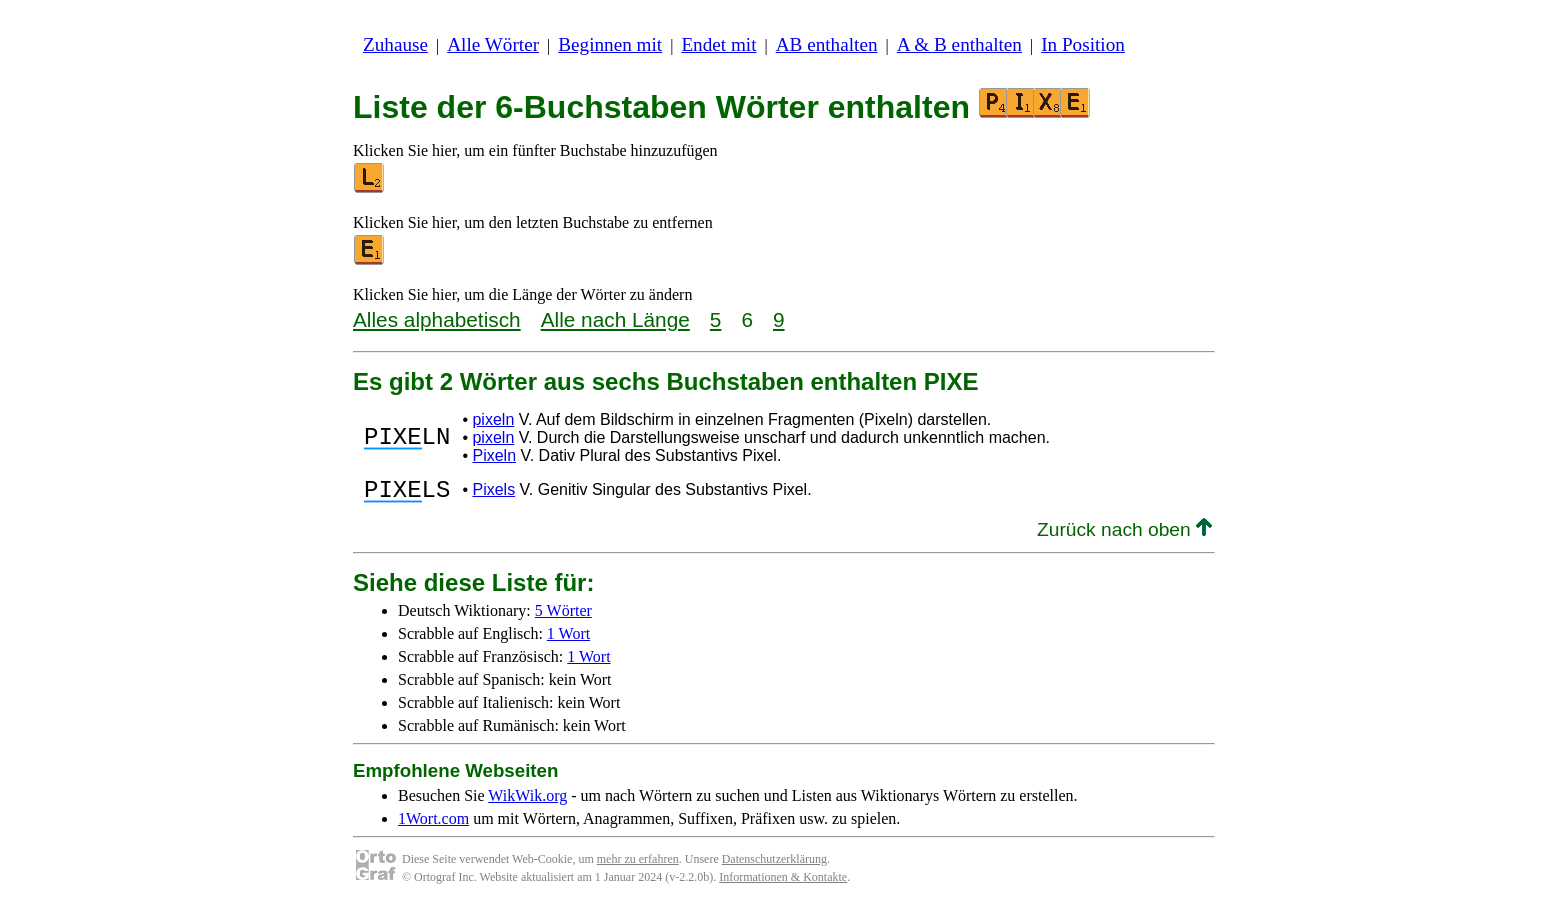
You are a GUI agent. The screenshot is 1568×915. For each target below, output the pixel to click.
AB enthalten (827, 44)
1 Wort (568, 639)
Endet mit (718, 44)
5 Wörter (563, 616)
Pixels (493, 492)
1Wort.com (433, 824)
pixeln (493, 419)
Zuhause (395, 44)
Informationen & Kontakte (783, 883)
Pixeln (494, 455)
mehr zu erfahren (638, 865)
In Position (1083, 44)
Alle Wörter (493, 44)
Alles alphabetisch (437, 319)
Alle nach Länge (615, 319)
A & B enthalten (959, 44)
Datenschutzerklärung (774, 865)
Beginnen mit (610, 44)
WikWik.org (527, 801)
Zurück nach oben (1124, 535)
